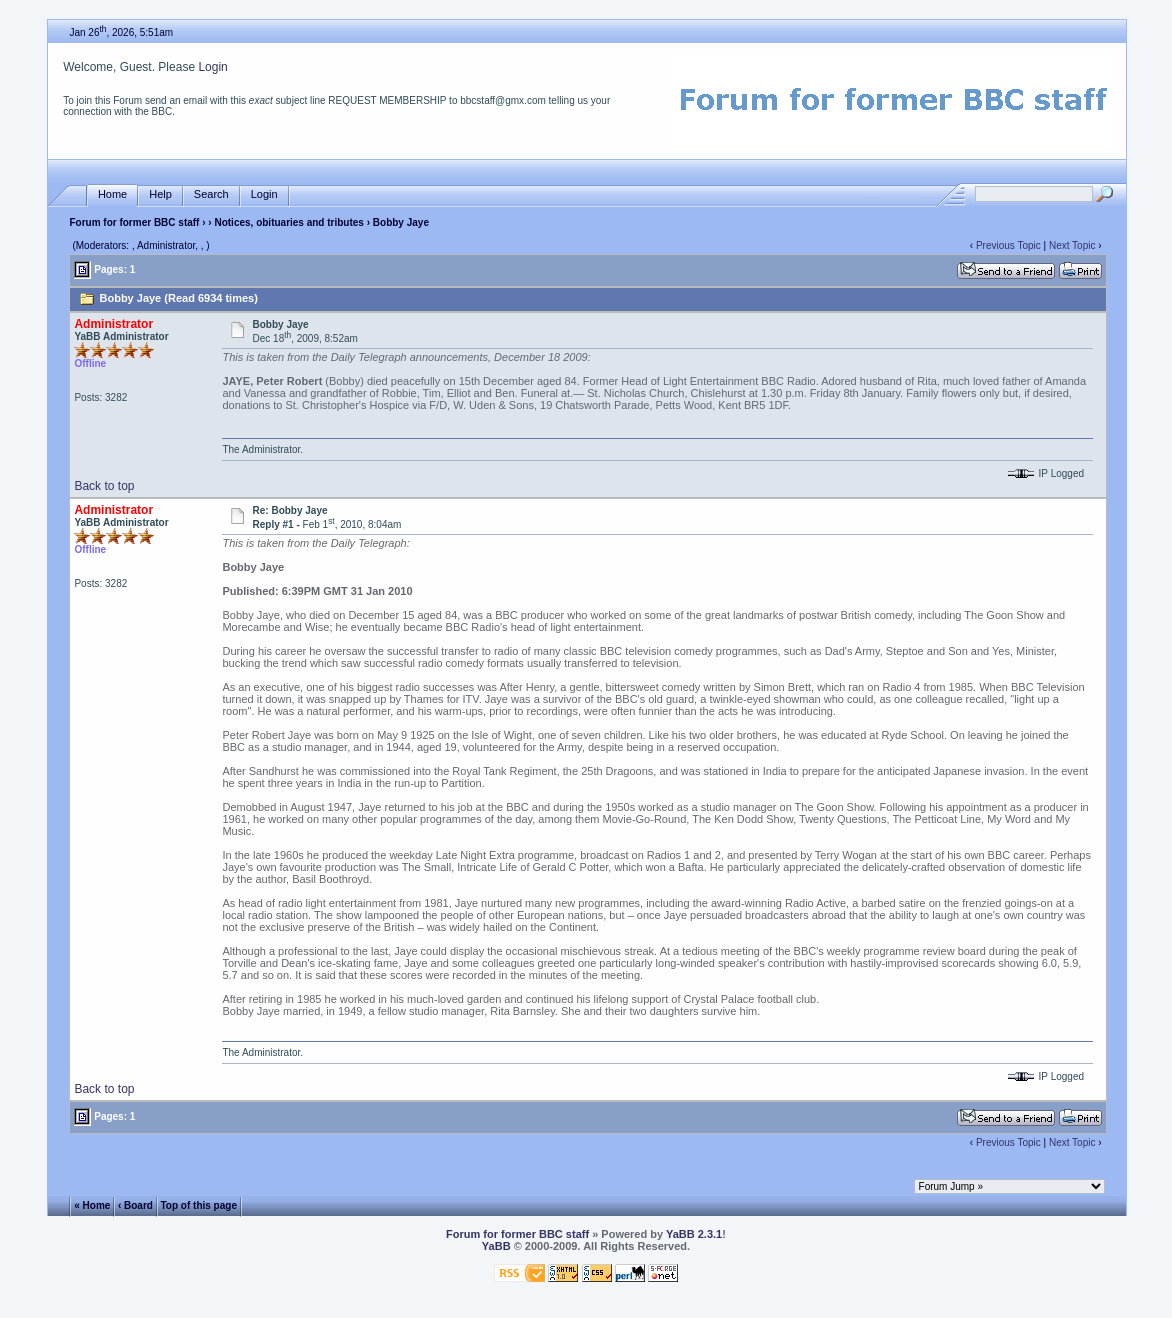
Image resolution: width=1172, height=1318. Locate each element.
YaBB (496, 1246)
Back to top (104, 486)
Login (212, 67)
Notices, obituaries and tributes (288, 222)
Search (211, 194)
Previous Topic (1008, 245)
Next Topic (1072, 245)
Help (160, 194)
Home (112, 194)
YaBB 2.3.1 (694, 1234)
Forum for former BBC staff (134, 222)
